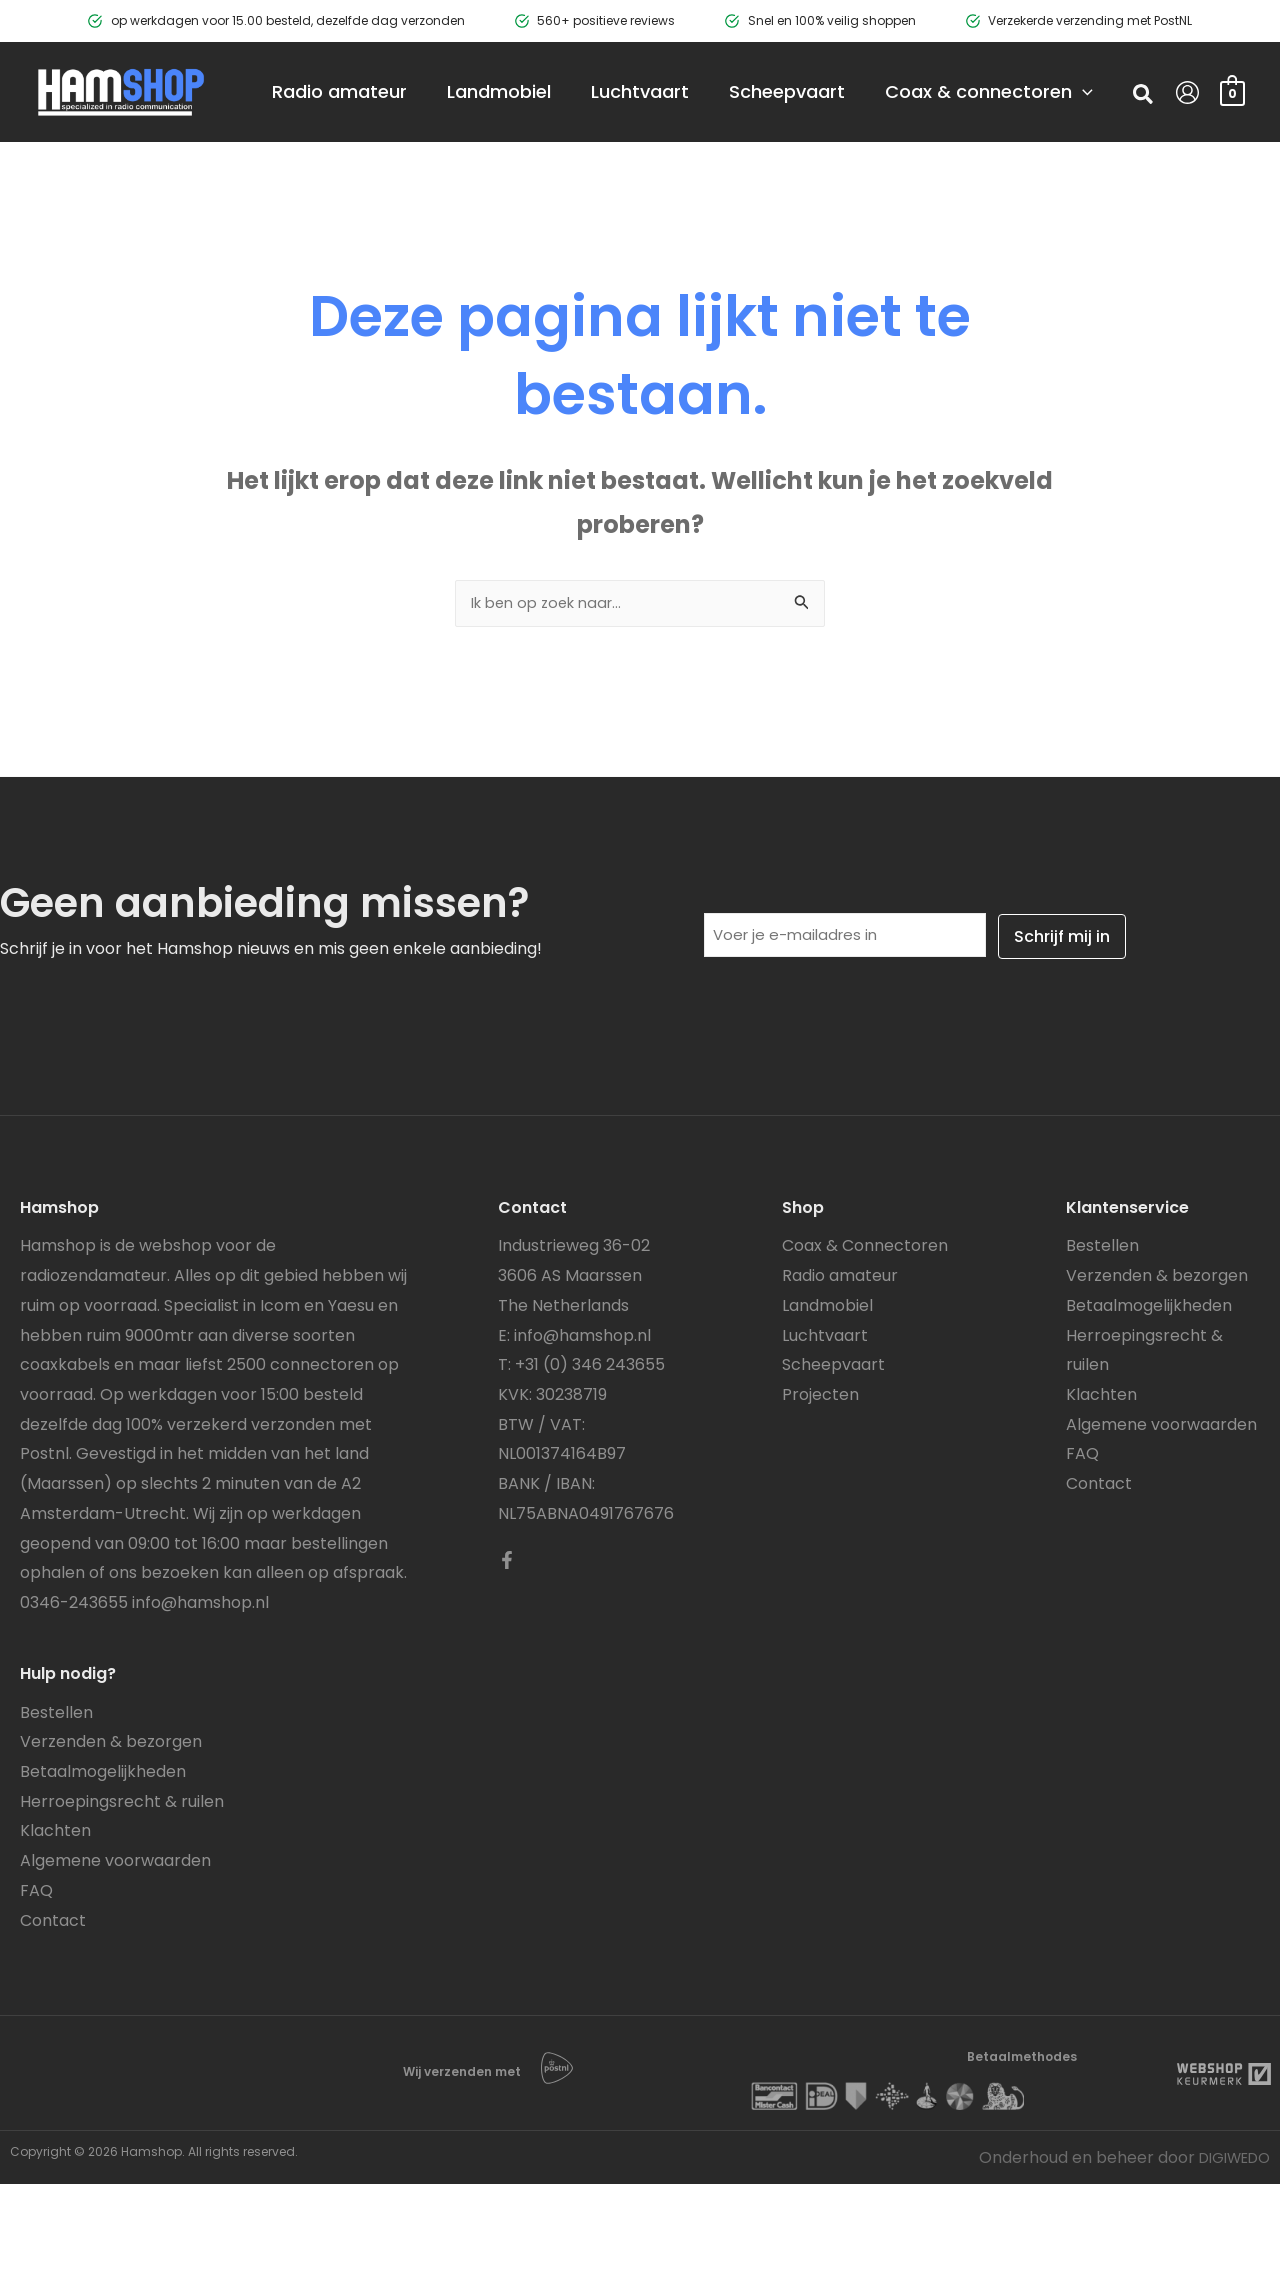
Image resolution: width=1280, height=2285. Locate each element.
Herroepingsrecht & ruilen (122, 1903)
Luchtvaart (825, 1437)
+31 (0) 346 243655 (590, 1466)
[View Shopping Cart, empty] (1232, 141)
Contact (53, 2021)
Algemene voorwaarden (115, 1962)
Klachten (55, 1932)
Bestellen (56, 1814)
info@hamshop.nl (200, 1704)
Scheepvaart (833, 1466)
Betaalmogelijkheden (103, 1873)
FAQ (36, 1992)
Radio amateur (840, 1377)
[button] (1144, 147)
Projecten (820, 1496)
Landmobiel (827, 1407)
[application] (461, 192)
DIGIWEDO (1228, 2258)
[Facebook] (507, 1662)
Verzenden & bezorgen (111, 1843)
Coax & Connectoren (865, 1347)
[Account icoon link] (1187, 142)
